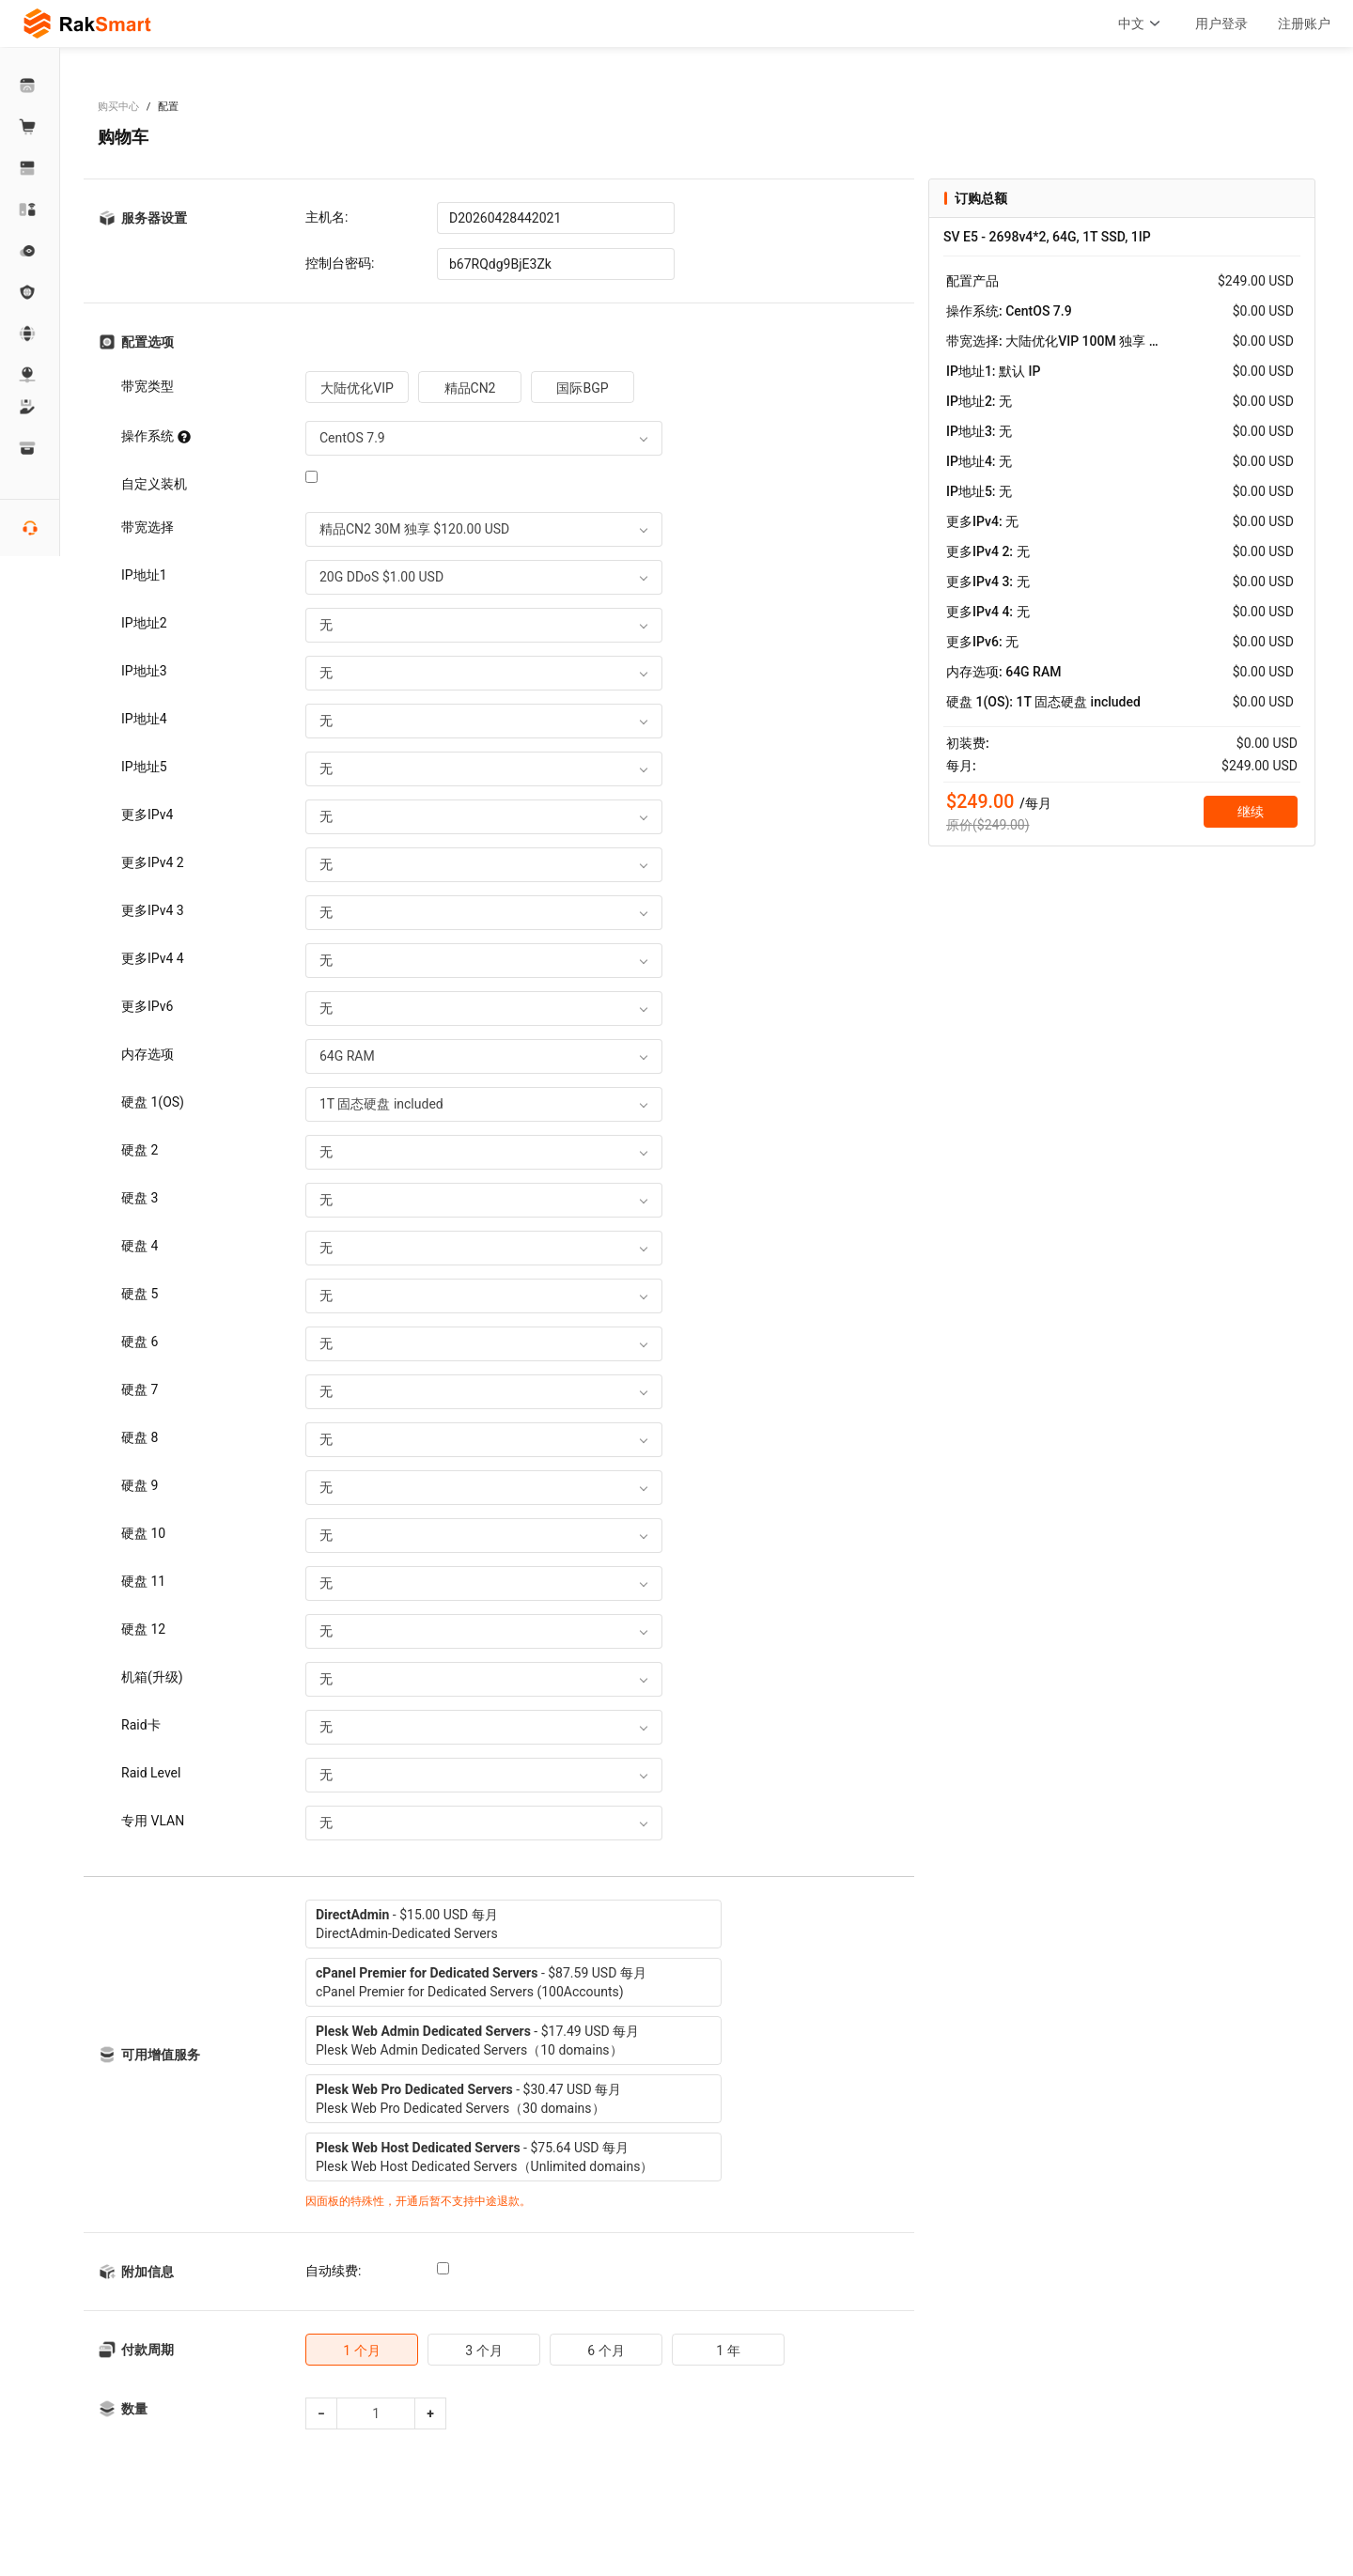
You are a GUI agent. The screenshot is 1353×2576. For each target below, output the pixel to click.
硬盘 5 (139, 1293)
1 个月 (361, 2350)
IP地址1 (144, 574)
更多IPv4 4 (152, 958)
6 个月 (605, 2350)
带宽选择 (147, 527)
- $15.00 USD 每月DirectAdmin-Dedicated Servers (407, 1924)
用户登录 (1221, 23)
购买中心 (118, 107)
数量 (134, 2408)
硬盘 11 (143, 1581)
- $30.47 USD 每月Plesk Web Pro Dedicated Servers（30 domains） (468, 2099)
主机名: (326, 217)
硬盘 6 (139, 1341)
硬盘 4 (139, 1245)
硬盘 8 (139, 1437)
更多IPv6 (147, 1006)
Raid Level (150, 1772)
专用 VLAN (152, 1820)
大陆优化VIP (357, 388)
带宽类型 (147, 386)
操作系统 (156, 435)
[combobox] (483, 438)
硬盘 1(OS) (152, 1102)
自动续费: (333, 2270)
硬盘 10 (143, 1533)
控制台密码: (339, 263)
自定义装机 (154, 483)
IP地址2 (144, 622)
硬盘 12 (143, 1629)
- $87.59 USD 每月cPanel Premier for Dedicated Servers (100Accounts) (481, 1982)
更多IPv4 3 (152, 910)
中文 (1141, 23)
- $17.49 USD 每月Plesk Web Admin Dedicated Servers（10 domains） (477, 2040)
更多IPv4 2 (152, 862)
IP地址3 (144, 670)
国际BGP (582, 388)
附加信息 (147, 2271)
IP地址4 (144, 718)
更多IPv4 (147, 814)
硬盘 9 (139, 1485)
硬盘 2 (139, 1149)
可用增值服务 (160, 2054)
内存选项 (147, 1054)
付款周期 (147, 2349)
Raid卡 (141, 1724)
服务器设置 (154, 217)
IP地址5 (144, 766)
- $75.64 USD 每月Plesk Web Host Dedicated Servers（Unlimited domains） (484, 2157)
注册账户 (1304, 23)
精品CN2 (470, 388)
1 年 (727, 2350)
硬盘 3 (139, 1197)
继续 (1250, 811)
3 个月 (483, 2350)
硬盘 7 (139, 1389)
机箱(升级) (152, 1676)
